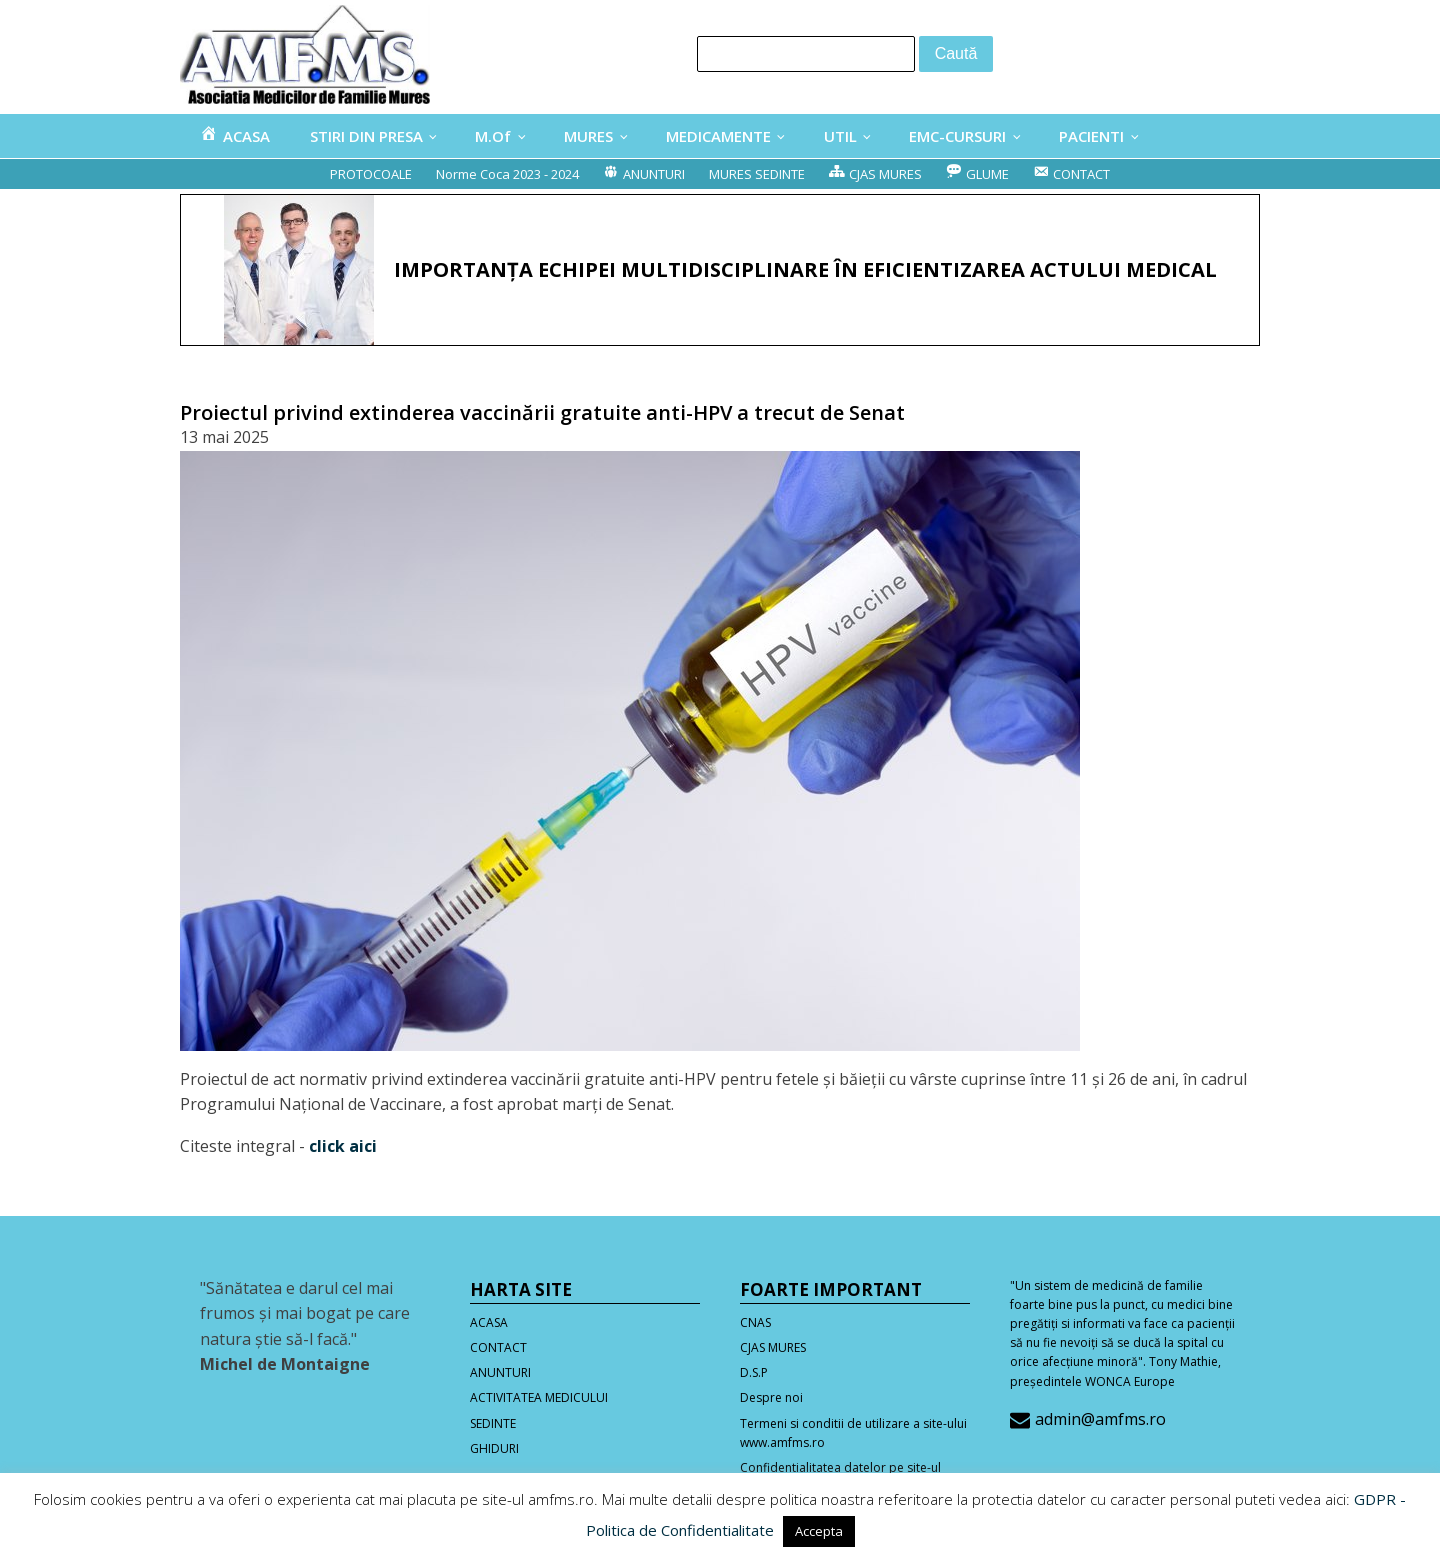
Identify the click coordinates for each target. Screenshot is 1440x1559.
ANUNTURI (500, 1372)
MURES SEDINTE (757, 174)
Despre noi (771, 1397)
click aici (343, 1146)
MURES (588, 136)
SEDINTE (493, 1423)
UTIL (840, 136)
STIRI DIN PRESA (366, 136)
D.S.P (754, 1372)
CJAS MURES (773, 1347)
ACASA (489, 1322)
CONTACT (498, 1347)
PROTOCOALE (371, 174)
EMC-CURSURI (957, 136)
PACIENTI (1091, 136)
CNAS (755, 1322)
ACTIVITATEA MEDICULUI (539, 1397)
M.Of (493, 136)
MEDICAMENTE (718, 136)
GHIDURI (494, 1448)
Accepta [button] (819, 1531)
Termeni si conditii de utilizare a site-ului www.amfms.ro (853, 1433)
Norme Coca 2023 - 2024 (507, 174)
